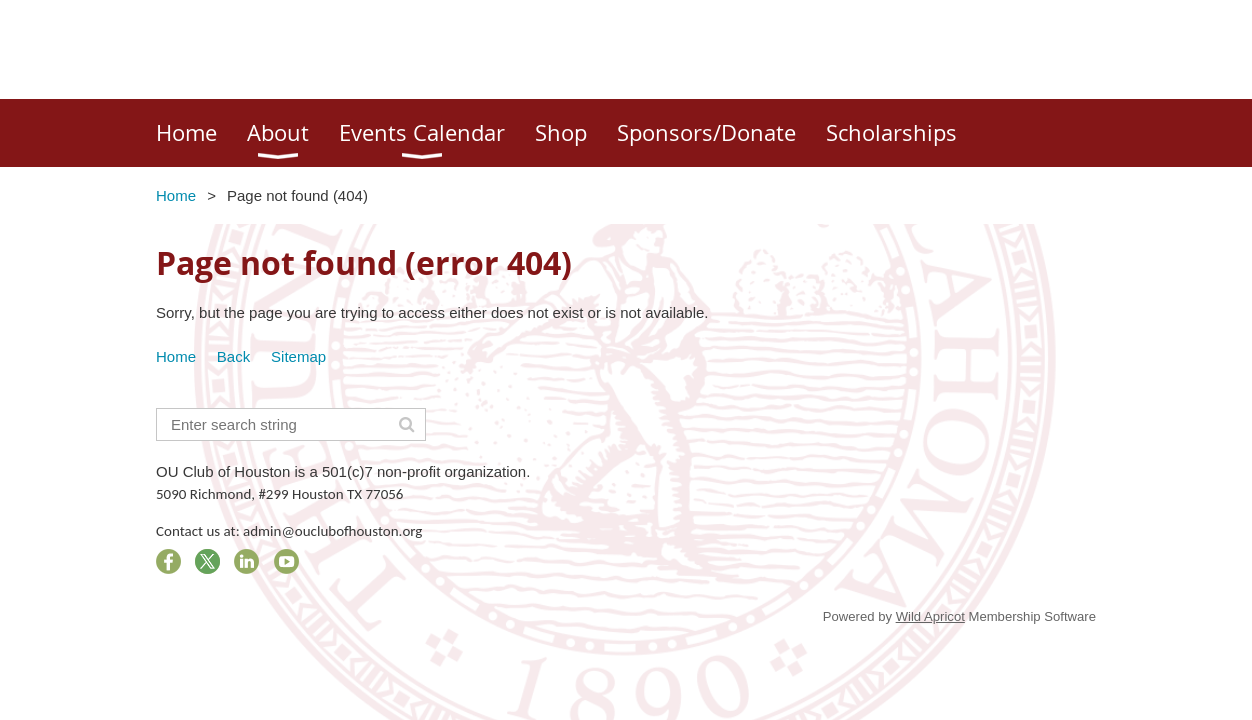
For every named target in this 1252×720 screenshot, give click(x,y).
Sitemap (298, 356)
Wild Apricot (930, 616)
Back (233, 356)
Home (176, 195)
